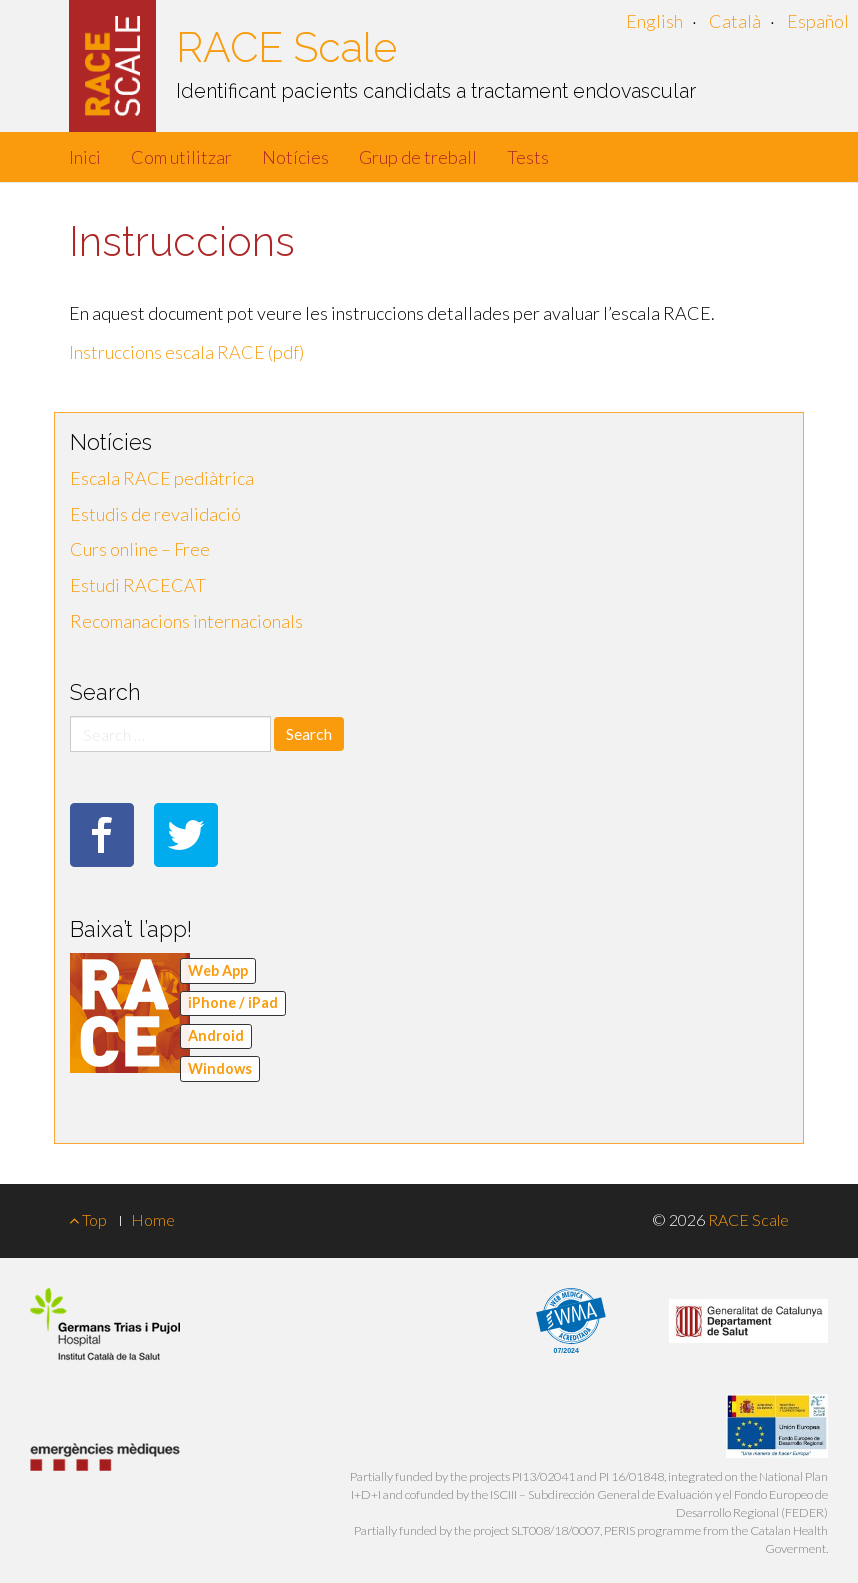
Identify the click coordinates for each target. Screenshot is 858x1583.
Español (818, 21)
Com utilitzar (181, 157)
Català (735, 21)
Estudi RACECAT (138, 585)
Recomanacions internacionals (186, 621)
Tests (528, 157)
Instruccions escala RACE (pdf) (186, 352)
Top (88, 1219)
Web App (218, 970)
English (654, 21)
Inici (85, 157)
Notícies (295, 157)
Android (216, 1035)
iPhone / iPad (233, 1002)
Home (153, 1219)
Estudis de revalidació (155, 514)
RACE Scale (286, 47)
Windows (220, 1068)
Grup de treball (418, 157)
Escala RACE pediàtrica (162, 478)
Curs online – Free (140, 549)
